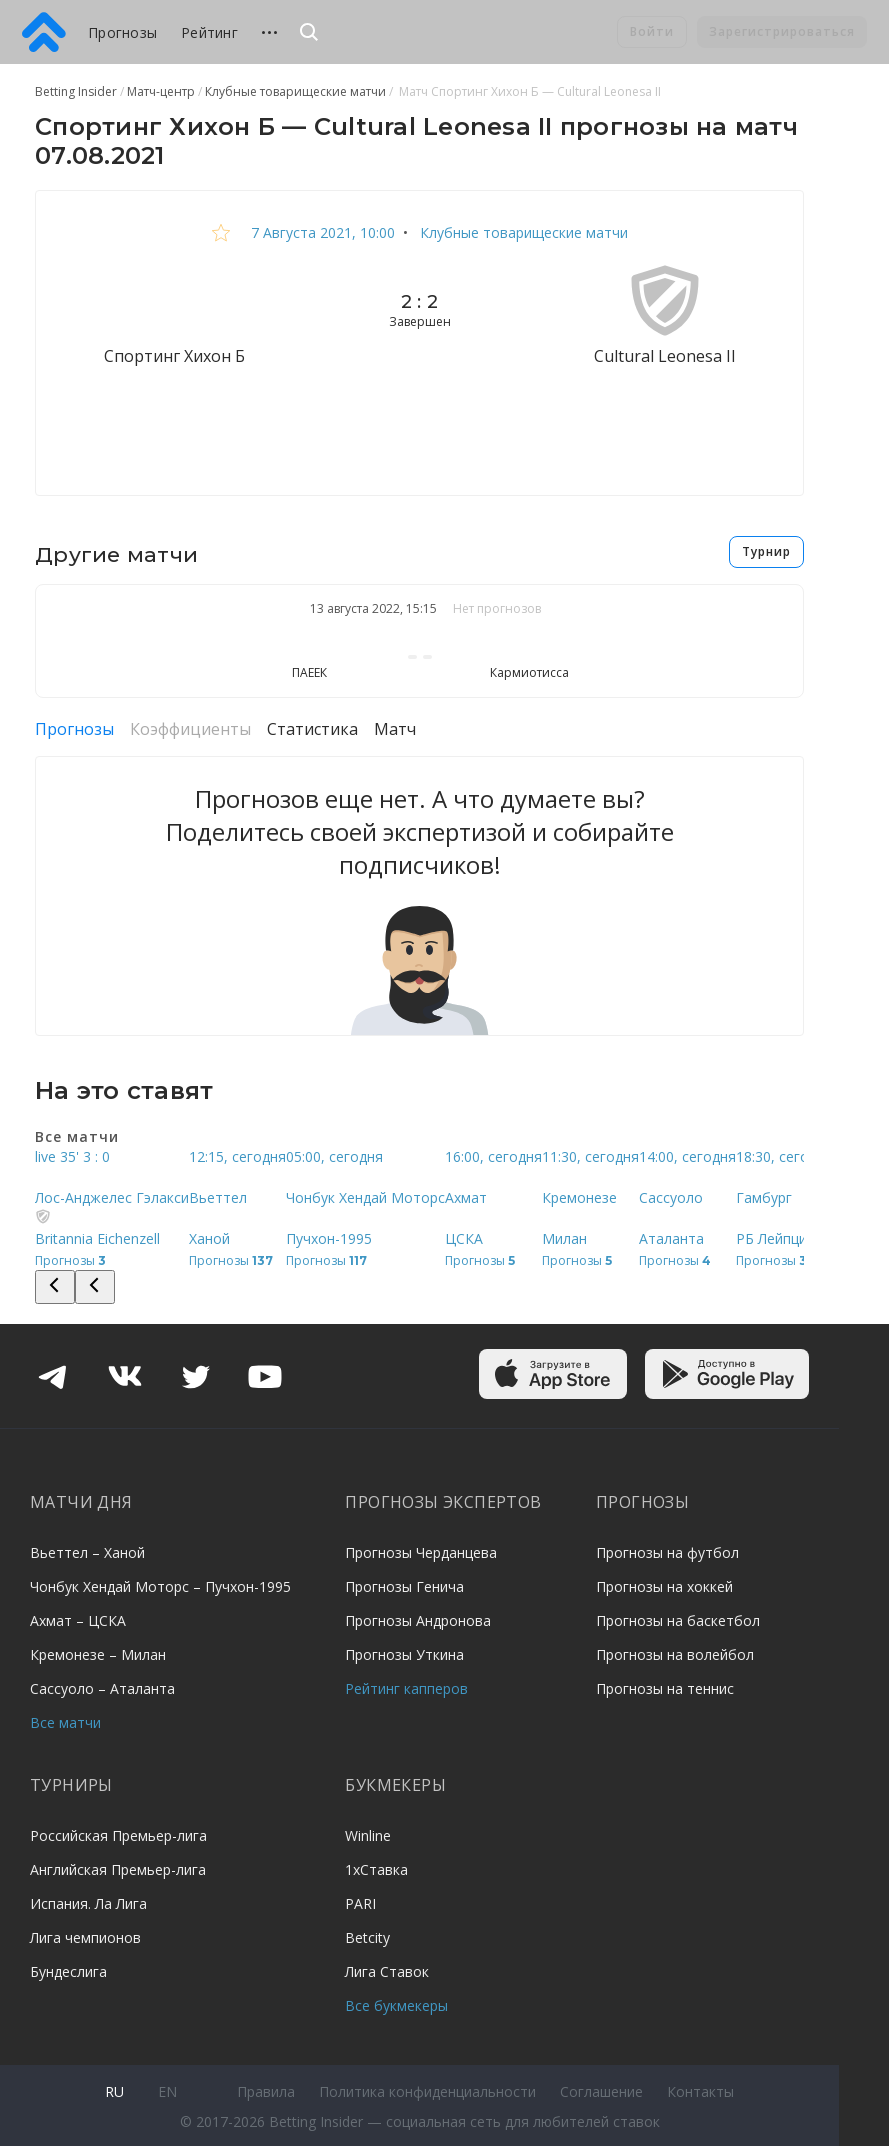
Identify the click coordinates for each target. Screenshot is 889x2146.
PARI (360, 1903)
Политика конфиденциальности (427, 2091)
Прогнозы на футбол (667, 1552)
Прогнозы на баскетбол (678, 1620)
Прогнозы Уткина (404, 1654)
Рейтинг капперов (406, 1688)
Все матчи (65, 1722)
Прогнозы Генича (404, 1586)
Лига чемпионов (85, 1937)
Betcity (367, 1937)
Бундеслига (68, 1971)
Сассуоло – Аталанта (102, 1688)
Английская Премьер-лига (118, 1869)
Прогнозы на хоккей (664, 1586)
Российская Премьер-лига (118, 1835)
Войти (652, 31)
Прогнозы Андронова (418, 1620)
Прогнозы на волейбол (675, 1654)
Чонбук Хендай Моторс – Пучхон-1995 (160, 1586)
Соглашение (601, 2091)
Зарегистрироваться (782, 31)
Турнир (766, 551)
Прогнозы (122, 32)
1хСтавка (376, 1869)
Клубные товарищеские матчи (522, 232)
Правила (266, 2091)
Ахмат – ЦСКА (78, 1620)
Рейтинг (209, 32)
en (167, 2091)
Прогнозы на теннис (665, 1688)
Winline (368, 1835)
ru (114, 2091)
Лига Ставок (387, 1971)
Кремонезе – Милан (98, 1654)
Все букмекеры (396, 2005)
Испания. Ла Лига (88, 1903)
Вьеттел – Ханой (87, 1552)
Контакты (700, 2091)
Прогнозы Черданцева (421, 1552)
